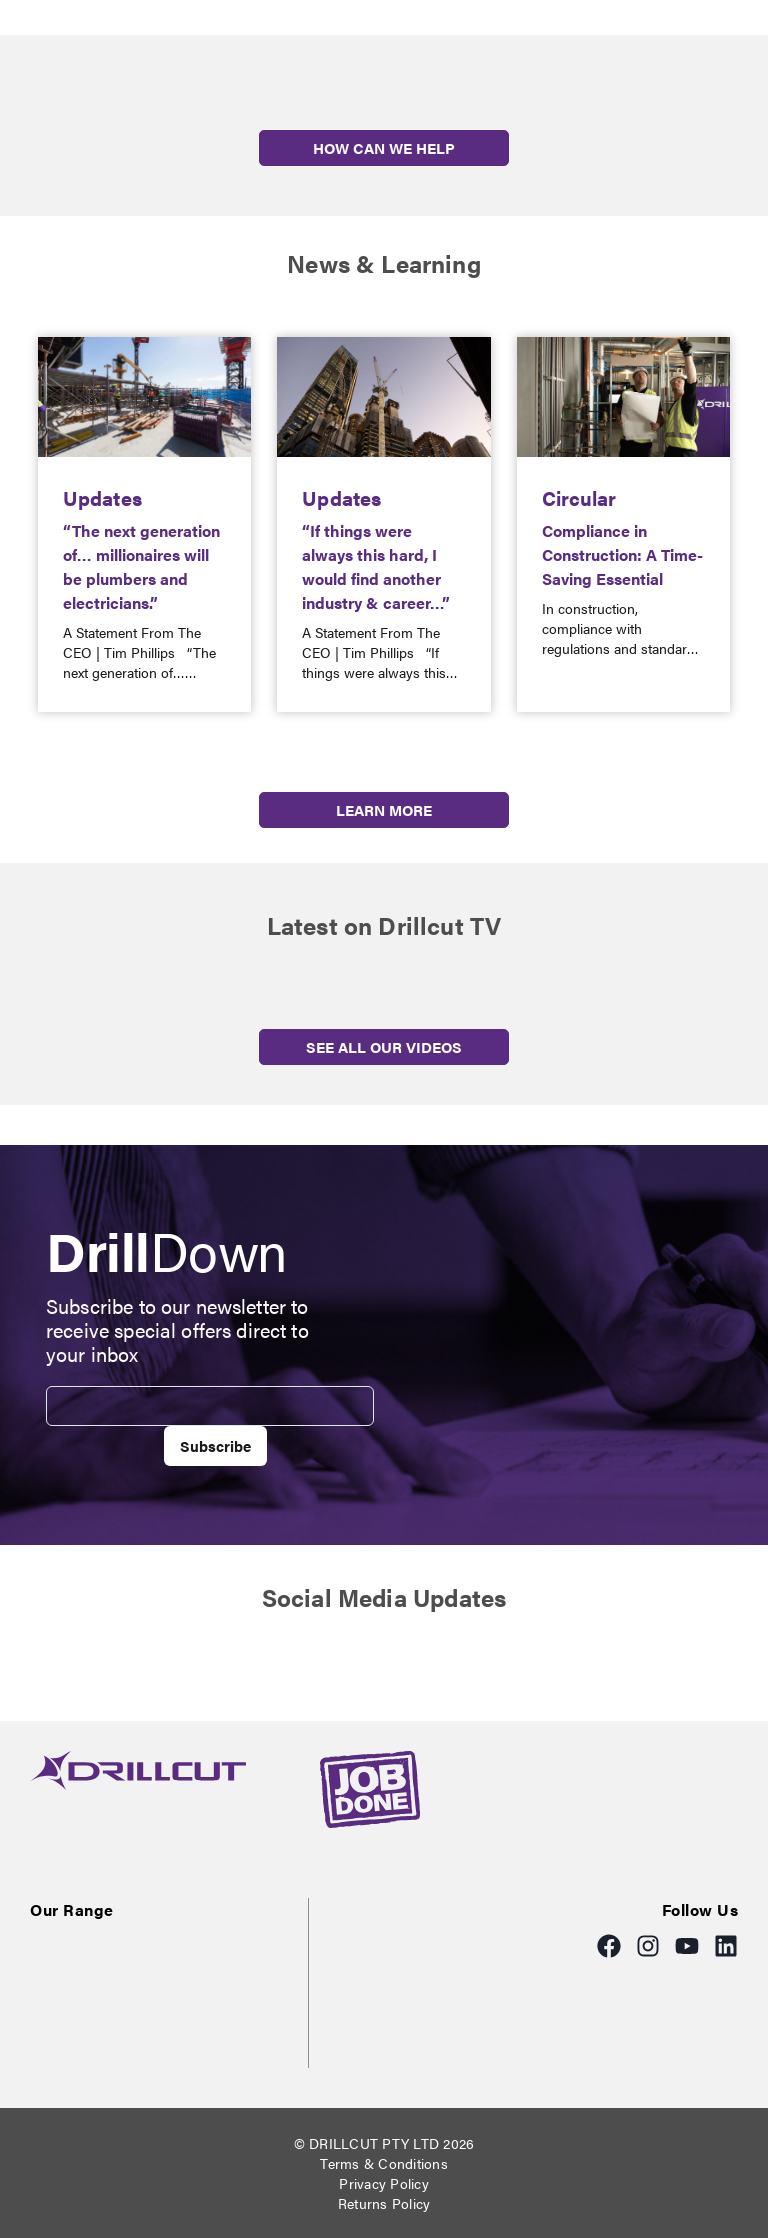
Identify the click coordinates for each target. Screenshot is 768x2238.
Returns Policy (384, 2203)
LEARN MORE (384, 809)
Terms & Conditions (384, 2163)
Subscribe (215, 1445)
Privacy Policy (384, 2183)
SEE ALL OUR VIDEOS (384, 1046)
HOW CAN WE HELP (384, 147)
